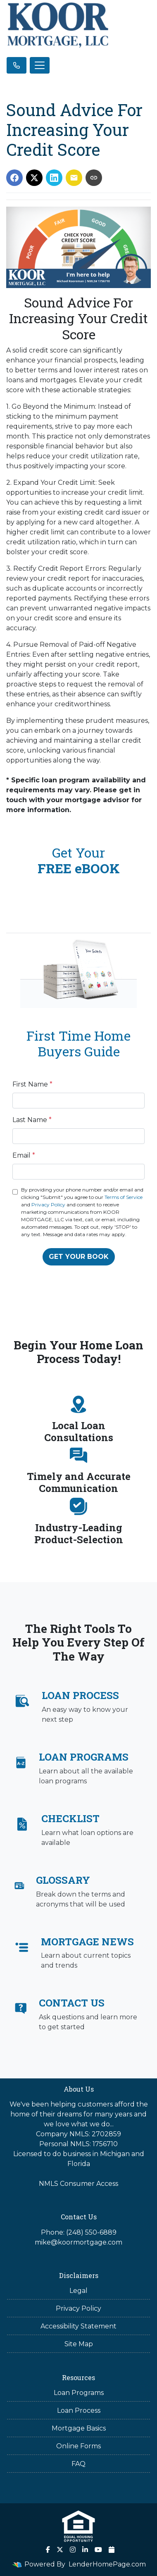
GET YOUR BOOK (79, 1257)
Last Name (32, 1120)
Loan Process (78, 2410)
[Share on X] (34, 177)
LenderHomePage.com (107, 2564)
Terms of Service (124, 1197)
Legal (78, 2291)
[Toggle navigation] (40, 65)
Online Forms (78, 2446)
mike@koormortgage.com (78, 2242)
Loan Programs (79, 2393)
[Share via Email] (74, 177)
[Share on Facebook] (14, 177)
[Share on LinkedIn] (54, 177)
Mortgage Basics (79, 2428)
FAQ (78, 2464)
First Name (32, 1084)
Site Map (78, 2344)
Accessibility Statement (78, 2326)
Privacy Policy (48, 1204)
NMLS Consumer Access (78, 2184)
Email (23, 1155)
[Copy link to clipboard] (94, 177)
